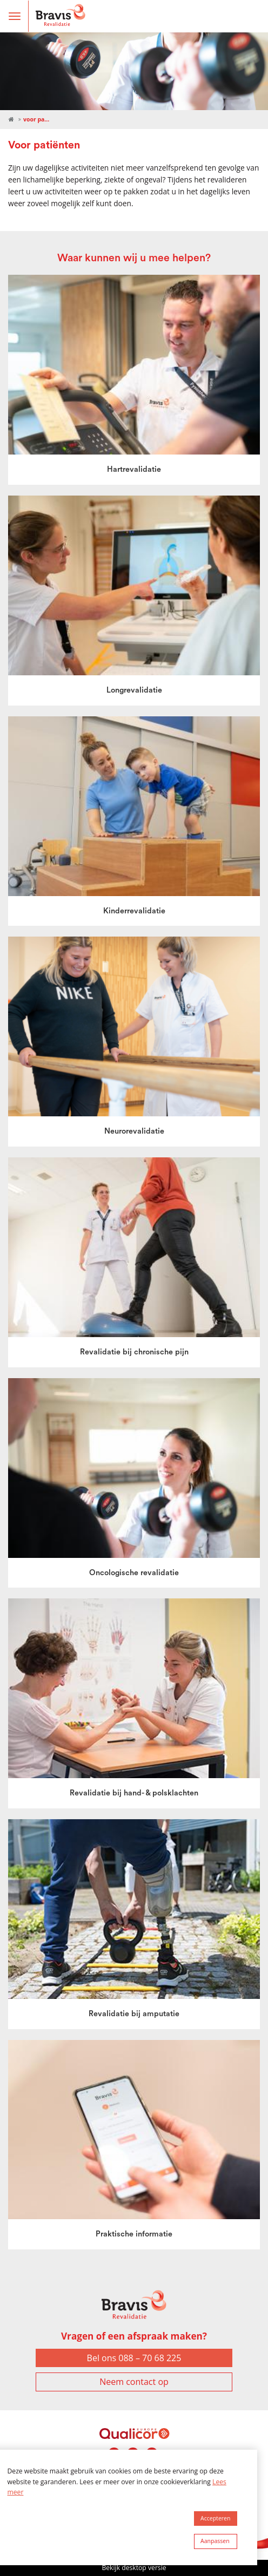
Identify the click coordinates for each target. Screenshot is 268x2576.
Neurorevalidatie (134, 1131)
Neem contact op (134, 2382)
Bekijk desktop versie (134, 2567)
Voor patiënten (36, 119)
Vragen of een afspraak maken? (134, 2336)
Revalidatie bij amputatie (134, 2014)
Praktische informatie (134, 2234)
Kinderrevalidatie (134, 911)
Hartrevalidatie (134, 469)
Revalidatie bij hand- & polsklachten (134, 1793)
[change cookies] (215, 2541)
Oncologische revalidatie (134, 1573)
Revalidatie (10, 120)
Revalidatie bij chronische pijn (134, 1352)
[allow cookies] (215, 2518)
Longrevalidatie (134, 690)
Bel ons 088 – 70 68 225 (134, 2358)
